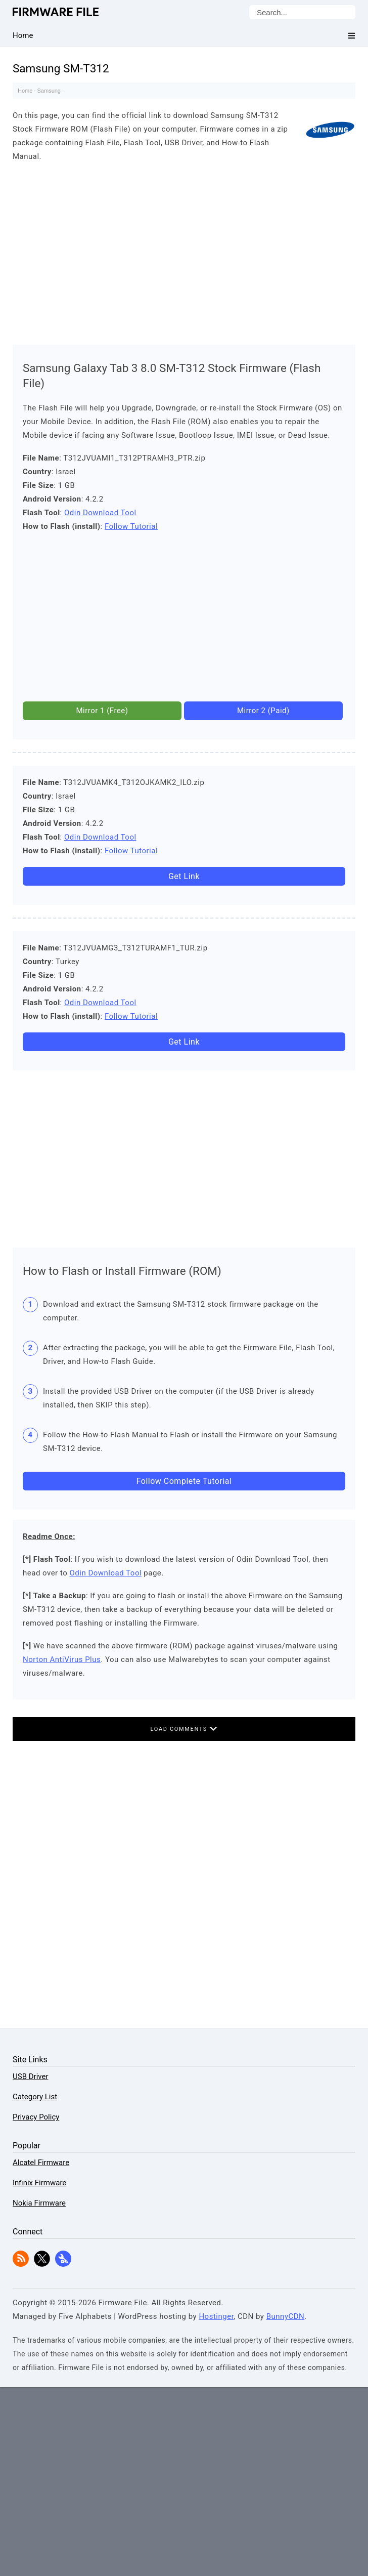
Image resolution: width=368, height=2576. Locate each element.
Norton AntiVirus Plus (62, 1659)
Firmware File (56, 12)
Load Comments (184, 1729)
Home (25, 91)
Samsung (49, 91)
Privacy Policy (36, 2117)
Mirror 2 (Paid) (263, 710)
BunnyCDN (285, 2316)
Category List (35, 2096)
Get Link (184, 876)
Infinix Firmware (39, 2182)
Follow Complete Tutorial (184, 1481)
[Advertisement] (184, 251)
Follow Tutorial (131, 526)
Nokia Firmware (39, 2203)
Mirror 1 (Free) (102, 710)
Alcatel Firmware (41, 2162)
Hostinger (216, 2316)
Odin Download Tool (100, 512)
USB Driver (30, 2076)
